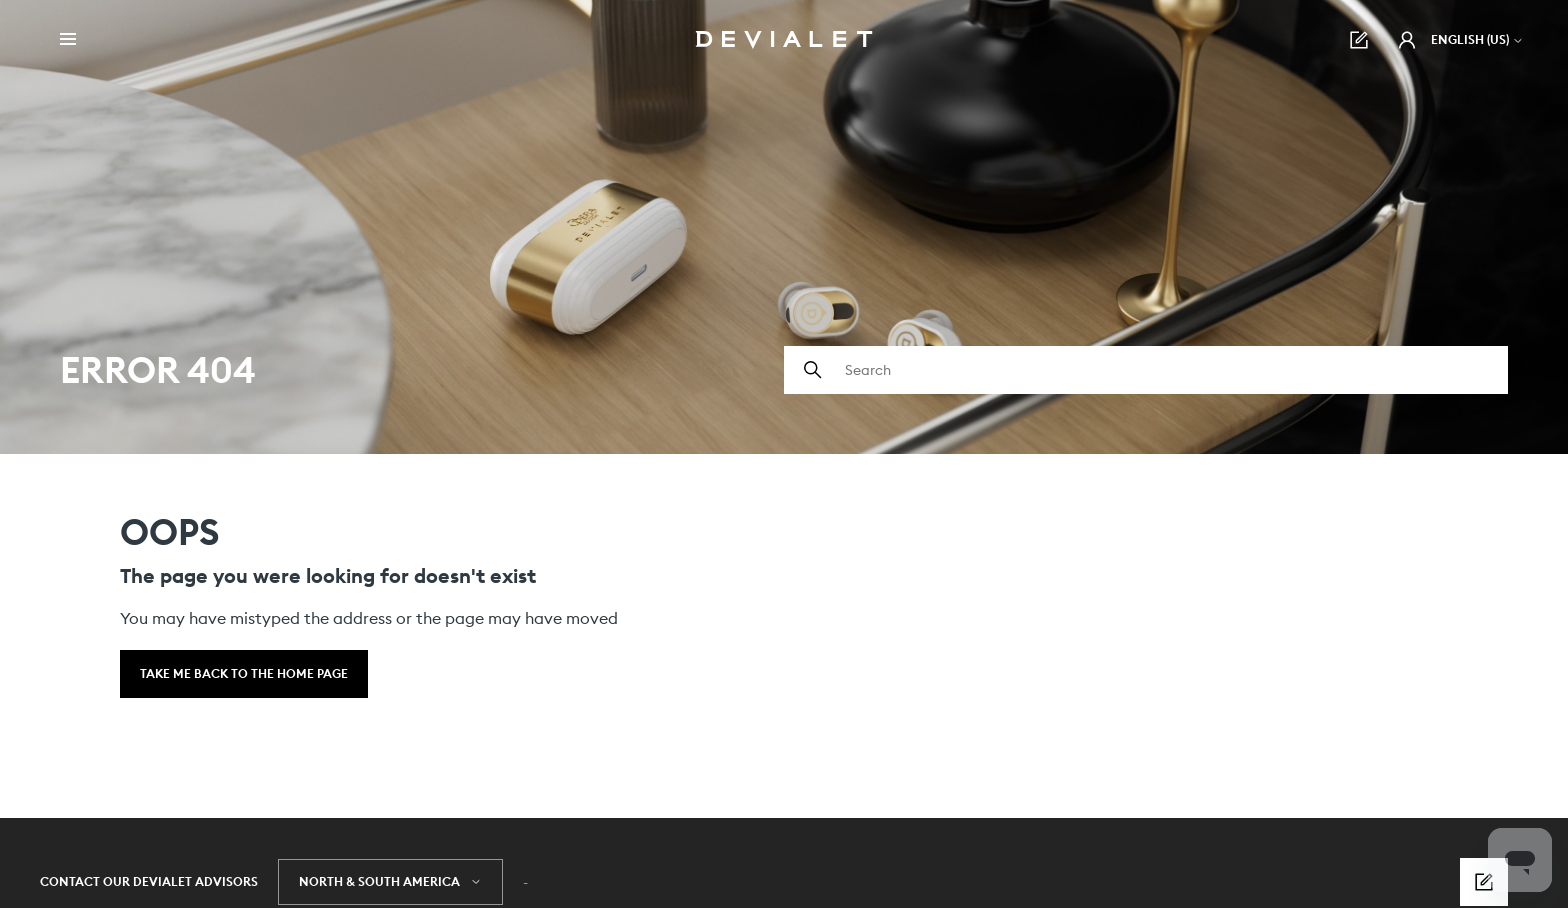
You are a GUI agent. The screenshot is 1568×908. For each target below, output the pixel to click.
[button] (1407, 40)
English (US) (1477, 39)
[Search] (1146, 370)
